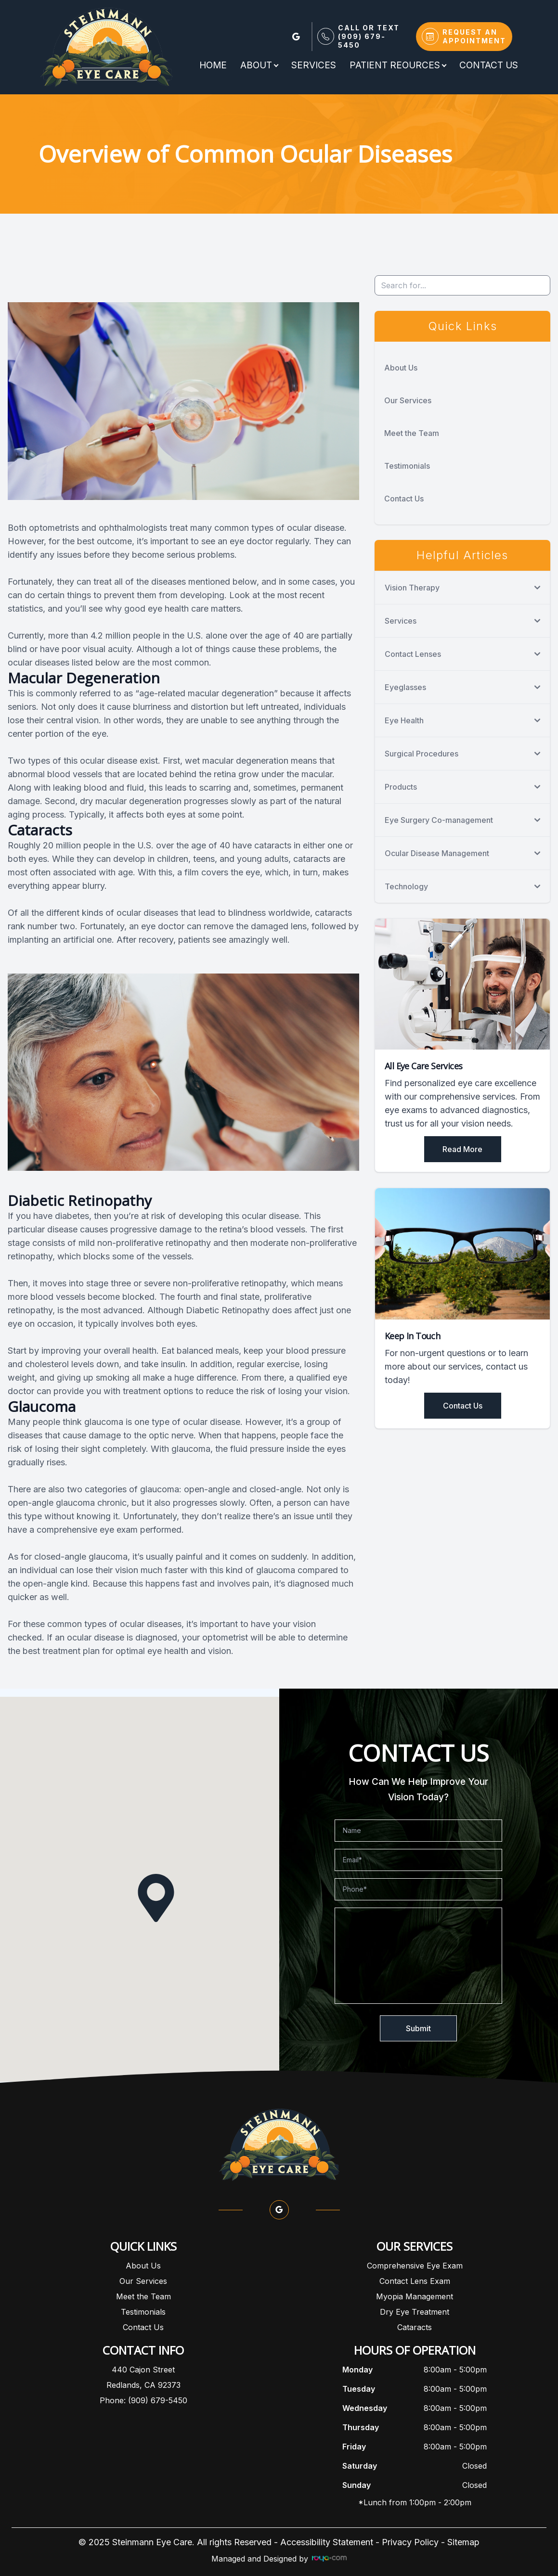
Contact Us (488, 65)
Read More (462, 1149)
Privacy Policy (410, 2542)
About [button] (259, 65)
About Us (400, 367)
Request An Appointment (474, 36)
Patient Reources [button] (398, 65)
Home (213, 65)
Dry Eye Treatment (414, 2312)
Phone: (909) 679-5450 (143, 2400)
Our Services (407, 400)
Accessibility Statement (326, 2542)
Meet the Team (411, 433)
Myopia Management (414, 2296)
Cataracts (414, 2327)
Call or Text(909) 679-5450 (369, 36)
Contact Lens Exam (414, 2281)
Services (313, 65)
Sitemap (463, 2542)
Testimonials (407, 466)
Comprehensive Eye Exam (415, 2265)
